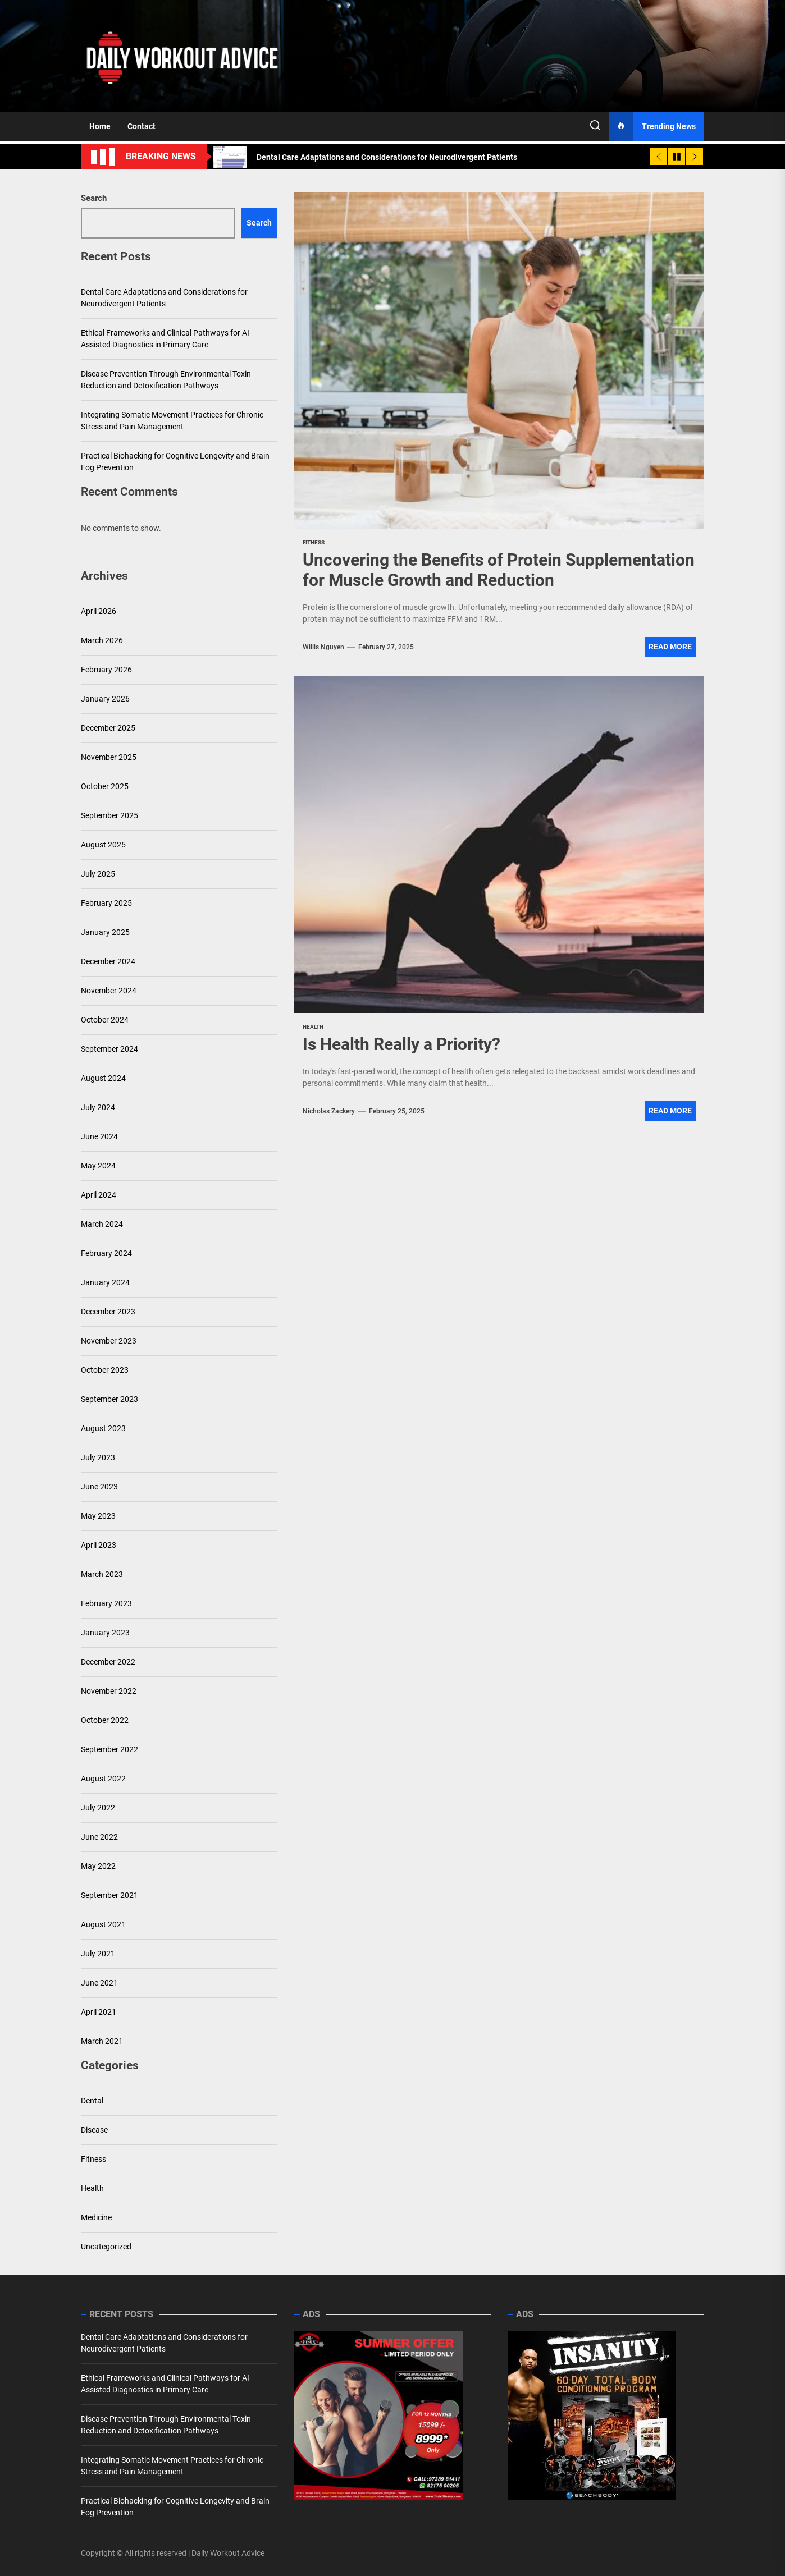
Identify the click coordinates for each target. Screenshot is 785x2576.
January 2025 (105, 932)
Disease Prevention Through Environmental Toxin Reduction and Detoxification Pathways (166, 379)
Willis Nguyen (323, 647)
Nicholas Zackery (329, 1111)
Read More (670, 646)
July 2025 (98, 873)
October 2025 (105, 786)
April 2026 (98, 611)
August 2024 (103, 1078)
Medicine (96, 2217)
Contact (141, 126)
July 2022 (98, 1807)
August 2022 (103, 1778)
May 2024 (98, 1165)
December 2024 (108, 961)
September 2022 (109, 1749)
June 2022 (99, 1836)
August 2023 (103, 1428)
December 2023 (108, 1311)
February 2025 (106, 903)
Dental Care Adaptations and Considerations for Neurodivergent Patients (164, 297)
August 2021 (103, 1924)
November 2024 (108, 990)
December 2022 (108, 1661)
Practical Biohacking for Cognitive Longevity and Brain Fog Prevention (175, 461)
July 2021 (98, 1953)
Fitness (93, 2159)
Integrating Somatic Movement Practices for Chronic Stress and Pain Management (172, 420)
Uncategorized (106, 2246)
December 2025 (108, 727)
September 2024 (109, 1048)
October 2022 (105, 1720)
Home (100, 126)
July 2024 (98, 1107)
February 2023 (106, 1603)
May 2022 (98, 1866)
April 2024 (98, 1194)
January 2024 (105, 1282)
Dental (92, 2100)
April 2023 (98, 1545)
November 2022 (108, 1690)
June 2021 (99, 1982)
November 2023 (108, 1340)
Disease (94, 2129)
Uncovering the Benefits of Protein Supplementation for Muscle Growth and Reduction (499, 570)
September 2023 (109, 1399)
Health (92, 2188)
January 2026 (105, 698)
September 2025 (109, 815)
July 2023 (98, 1457)
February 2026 (106, 669)
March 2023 (102, 1574)
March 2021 (102, 2041)
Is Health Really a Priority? (401, 1044)
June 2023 (99, 1486)
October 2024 (105, 1019)
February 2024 (106, 1253)
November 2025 (108, 757)
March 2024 (102, 1224)
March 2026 (102, 640)
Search (94, 198)
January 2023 (105, 1632)
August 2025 (103, 844)
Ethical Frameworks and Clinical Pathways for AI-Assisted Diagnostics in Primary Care (166, 338)
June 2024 (99, 1136)
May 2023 (98, 1515)
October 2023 (105, 1369)
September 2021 (109, 1895)
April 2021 (98, 2011)
